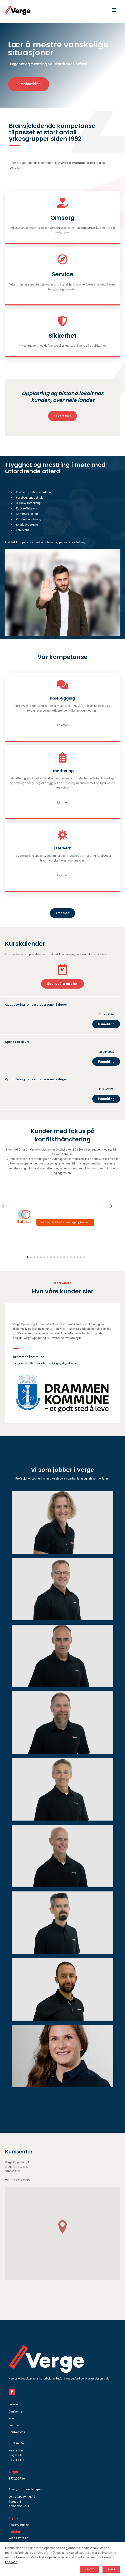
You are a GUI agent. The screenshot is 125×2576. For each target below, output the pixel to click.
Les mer (11, 2562)
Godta (89, 2569)
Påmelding (106, 1024)
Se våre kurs (63, 416)
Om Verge (15, 2411)
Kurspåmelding (28, 84)
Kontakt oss (17, 2432)
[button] (3, 1206)
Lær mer (62, 913)
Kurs (12, 2418)
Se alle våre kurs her (62, 984)
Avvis (111, 2569)
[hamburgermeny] (116, 10)
